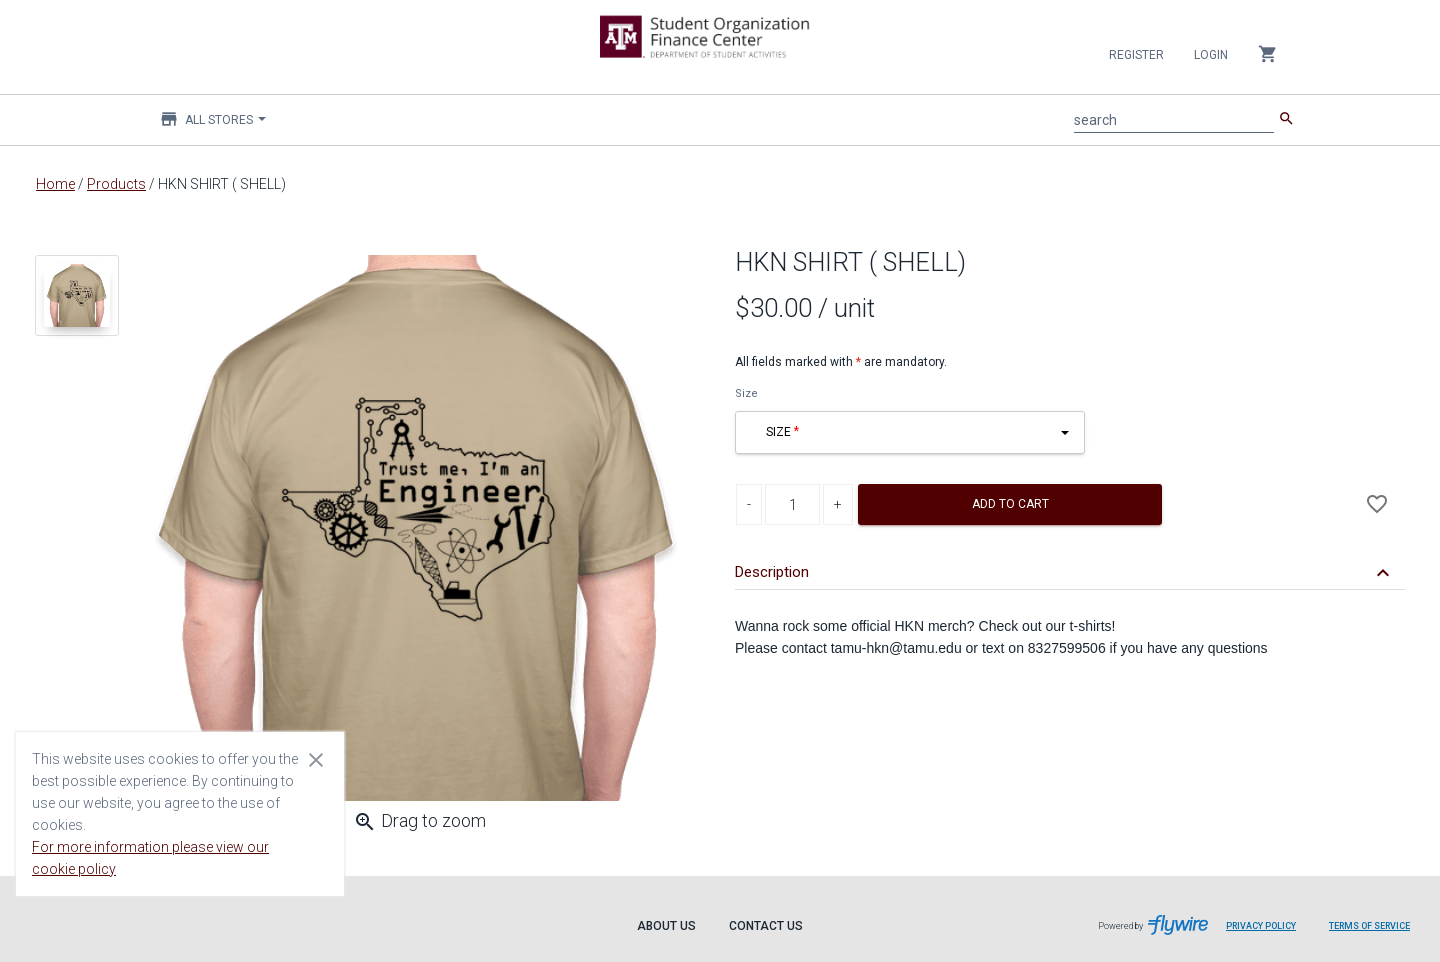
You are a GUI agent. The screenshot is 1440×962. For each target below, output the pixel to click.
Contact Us (766, 926)
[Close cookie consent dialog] (316, 759)
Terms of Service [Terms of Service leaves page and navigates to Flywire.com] (1369, 926)
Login (1211, 55)
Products (116, 184)
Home (55, 184)
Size (746, 393)
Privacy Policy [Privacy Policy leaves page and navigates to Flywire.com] (1261, 926)
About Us (666, 926)
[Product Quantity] (792, 504)
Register (1136, 55)
